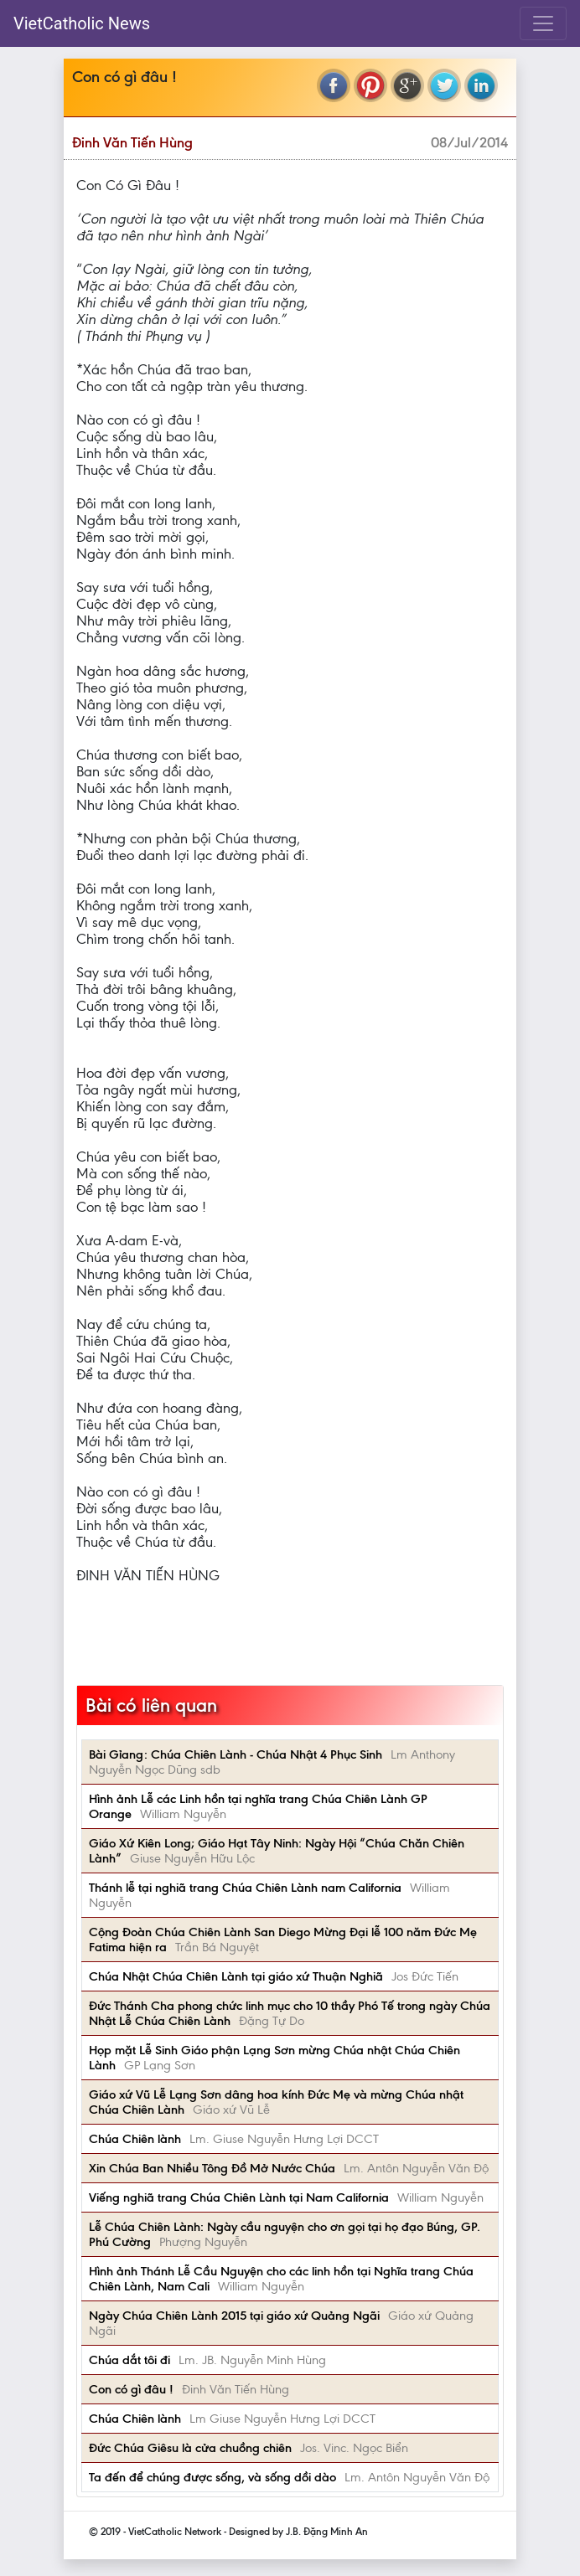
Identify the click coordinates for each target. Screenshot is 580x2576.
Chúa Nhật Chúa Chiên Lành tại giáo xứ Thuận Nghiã (236, 1976)
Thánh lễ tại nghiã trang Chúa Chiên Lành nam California (245, 1887)
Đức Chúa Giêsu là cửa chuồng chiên (190, 2447)
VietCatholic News (81, 23)
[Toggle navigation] (543, 23)
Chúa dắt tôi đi (129, 2359)
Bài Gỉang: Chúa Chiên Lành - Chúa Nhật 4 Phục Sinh (235, 1754)
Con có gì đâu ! (131, 2389)
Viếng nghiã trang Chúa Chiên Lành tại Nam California (239, 2197)
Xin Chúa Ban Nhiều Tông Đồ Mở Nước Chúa (212, 2168)
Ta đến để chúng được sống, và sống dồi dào (212, 2477)
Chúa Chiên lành (135, 2138)
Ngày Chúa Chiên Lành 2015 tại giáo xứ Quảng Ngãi (234, 2315)
